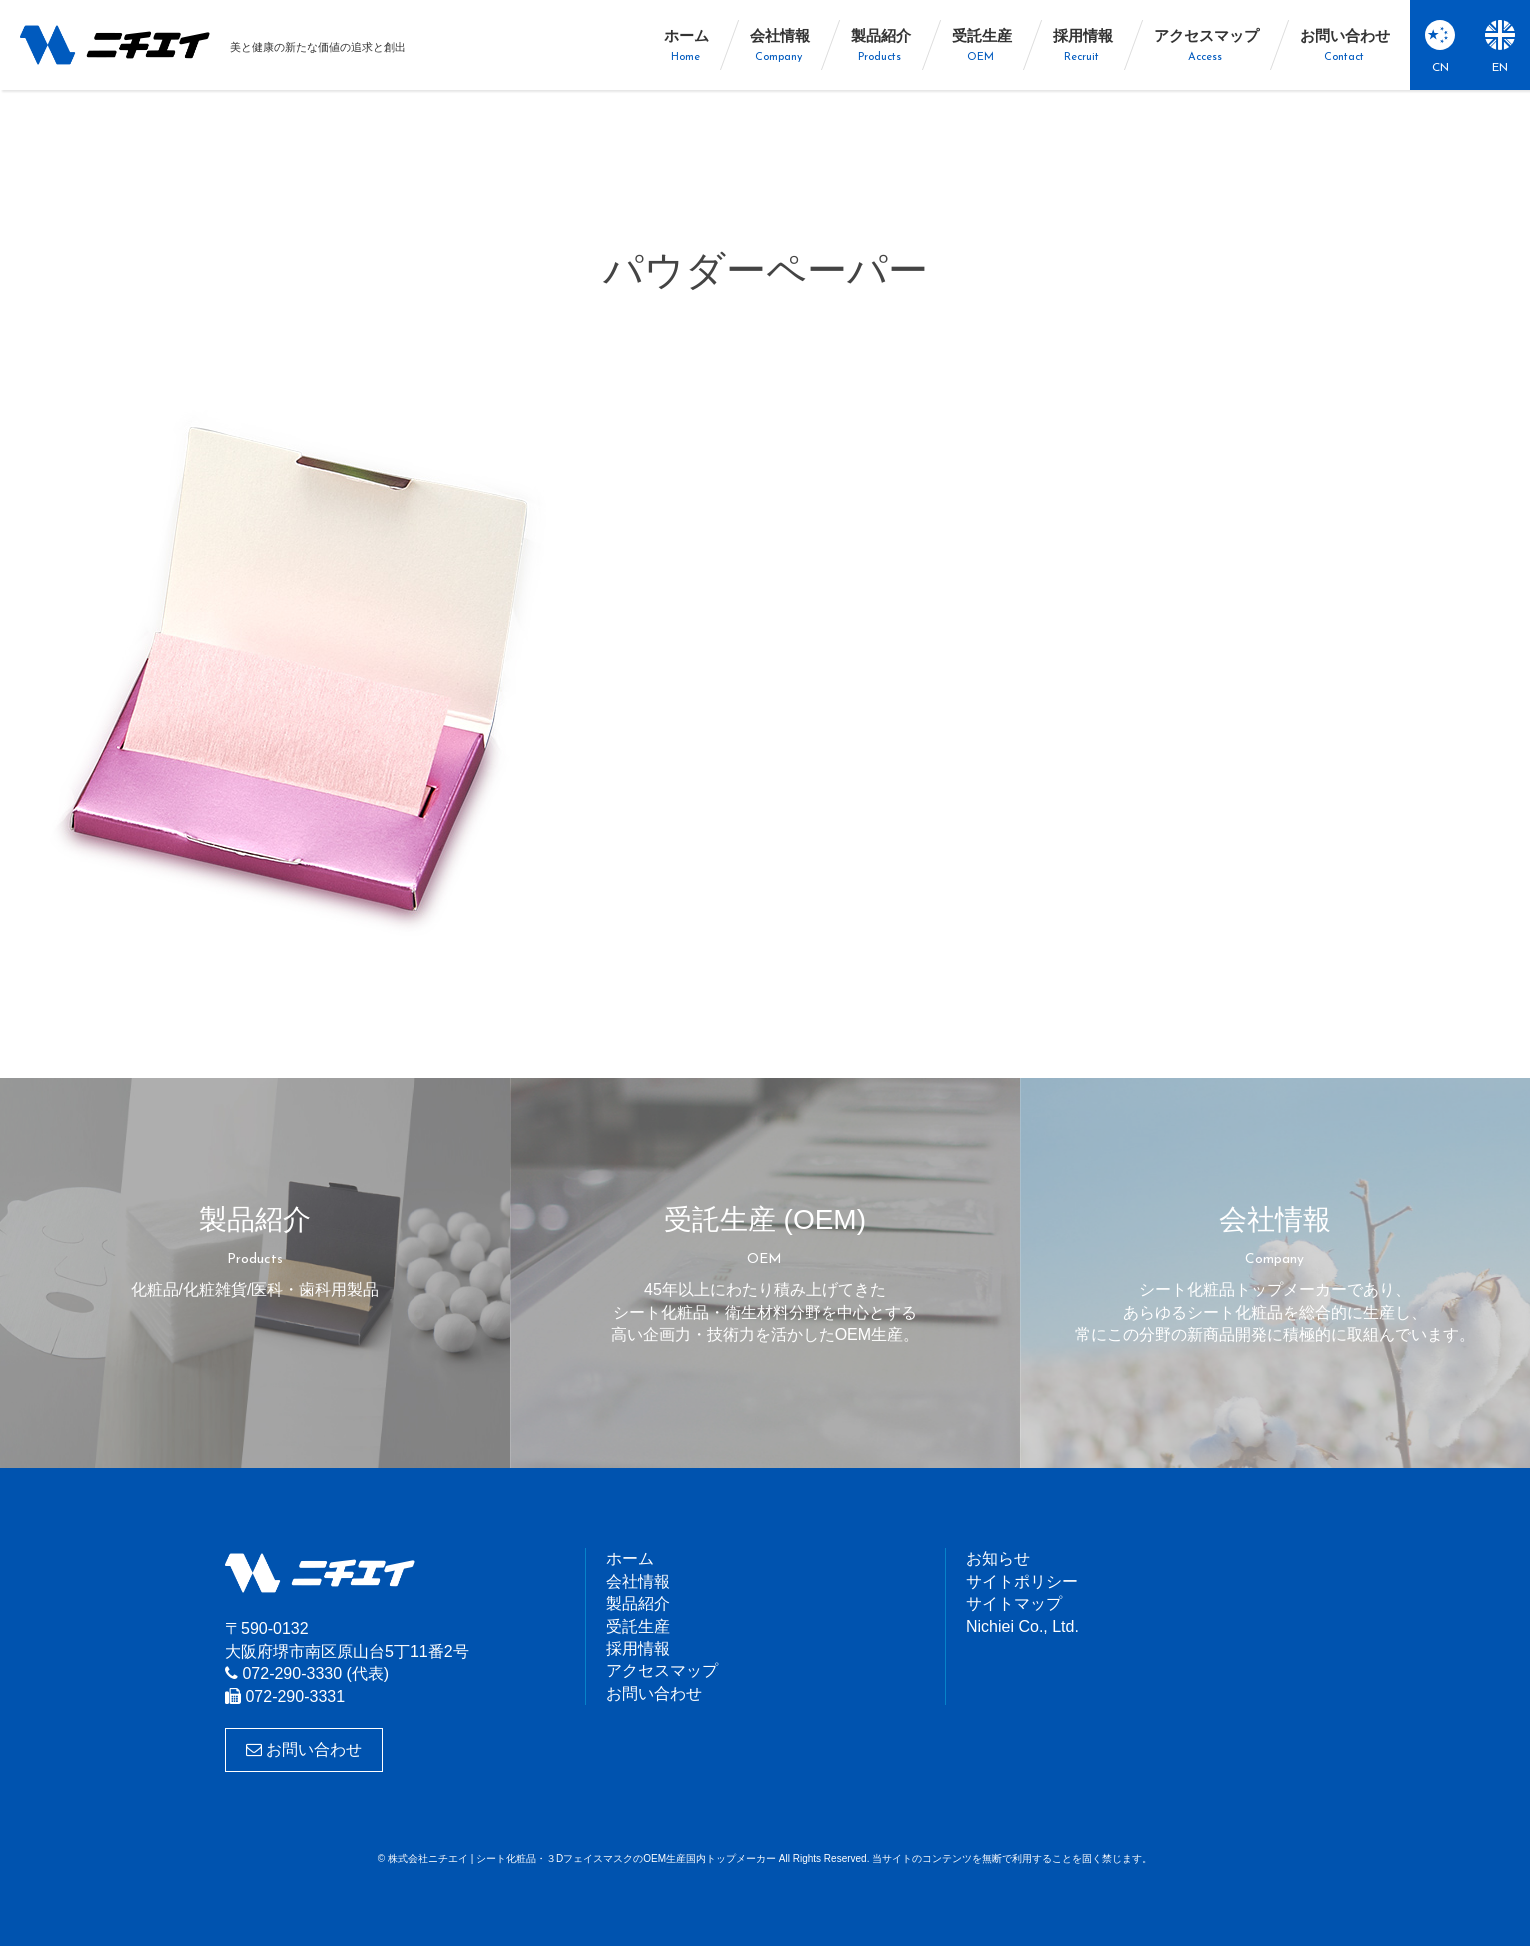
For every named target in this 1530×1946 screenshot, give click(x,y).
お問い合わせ (304, 1749)
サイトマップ (1014, 1603)
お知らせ (998, 1558)
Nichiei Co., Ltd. (1022, 1626)
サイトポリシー (1022, 1581)
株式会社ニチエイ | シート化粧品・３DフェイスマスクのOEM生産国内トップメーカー (115, 45)
